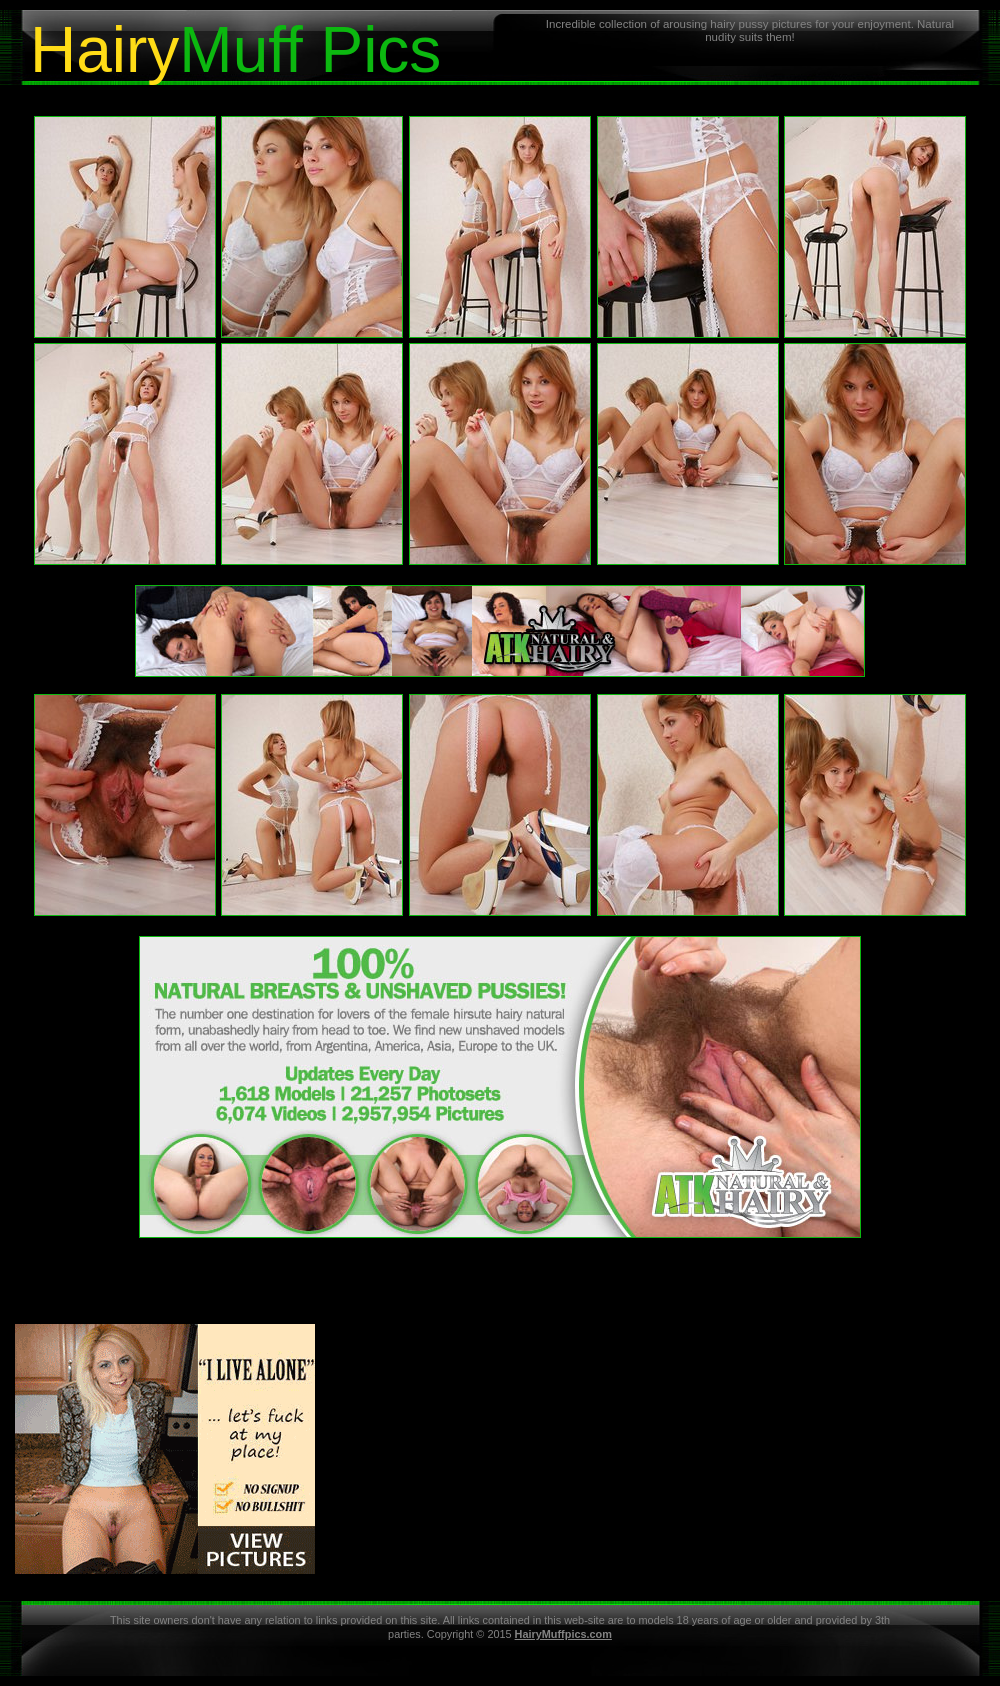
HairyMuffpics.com (563, 1634)
